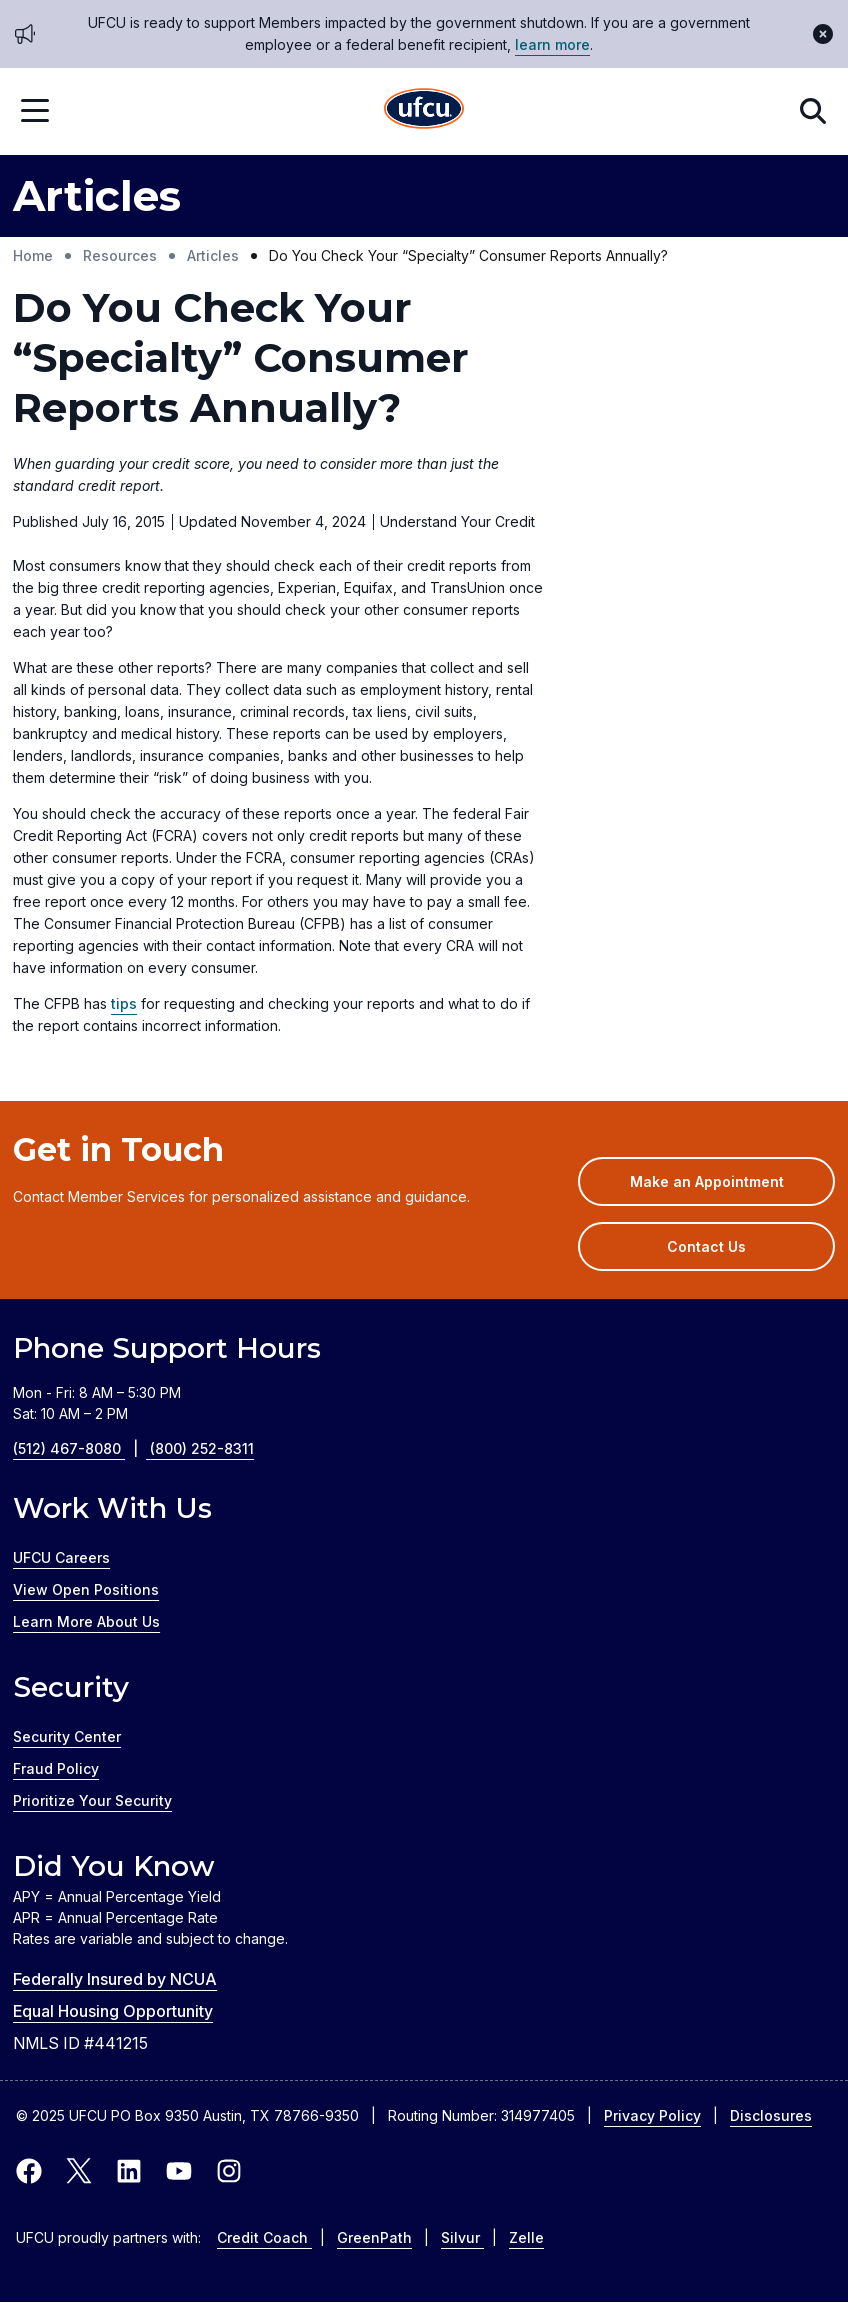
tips (124, 1003)
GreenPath (374, 2237)
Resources (120, 255)
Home (33, 255)
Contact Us (706, 1246)
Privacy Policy (652, 2115)
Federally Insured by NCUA (115, 1979)
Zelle (526, 2237)
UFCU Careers (61, 1557)
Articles (213, 255)
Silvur (462, 2237)
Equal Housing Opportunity (113, 2011)
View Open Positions (86, 1589)
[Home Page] (424, 111)
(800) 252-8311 (202, 1448)
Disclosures (771, 2115)
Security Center (67, 1736)
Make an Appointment (732, 1188)
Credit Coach (264, 2237)
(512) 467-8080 (81, 1448)
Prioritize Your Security (92, 1800)
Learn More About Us (86, 1621)
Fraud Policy (56, 1768)
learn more (552, 44)
